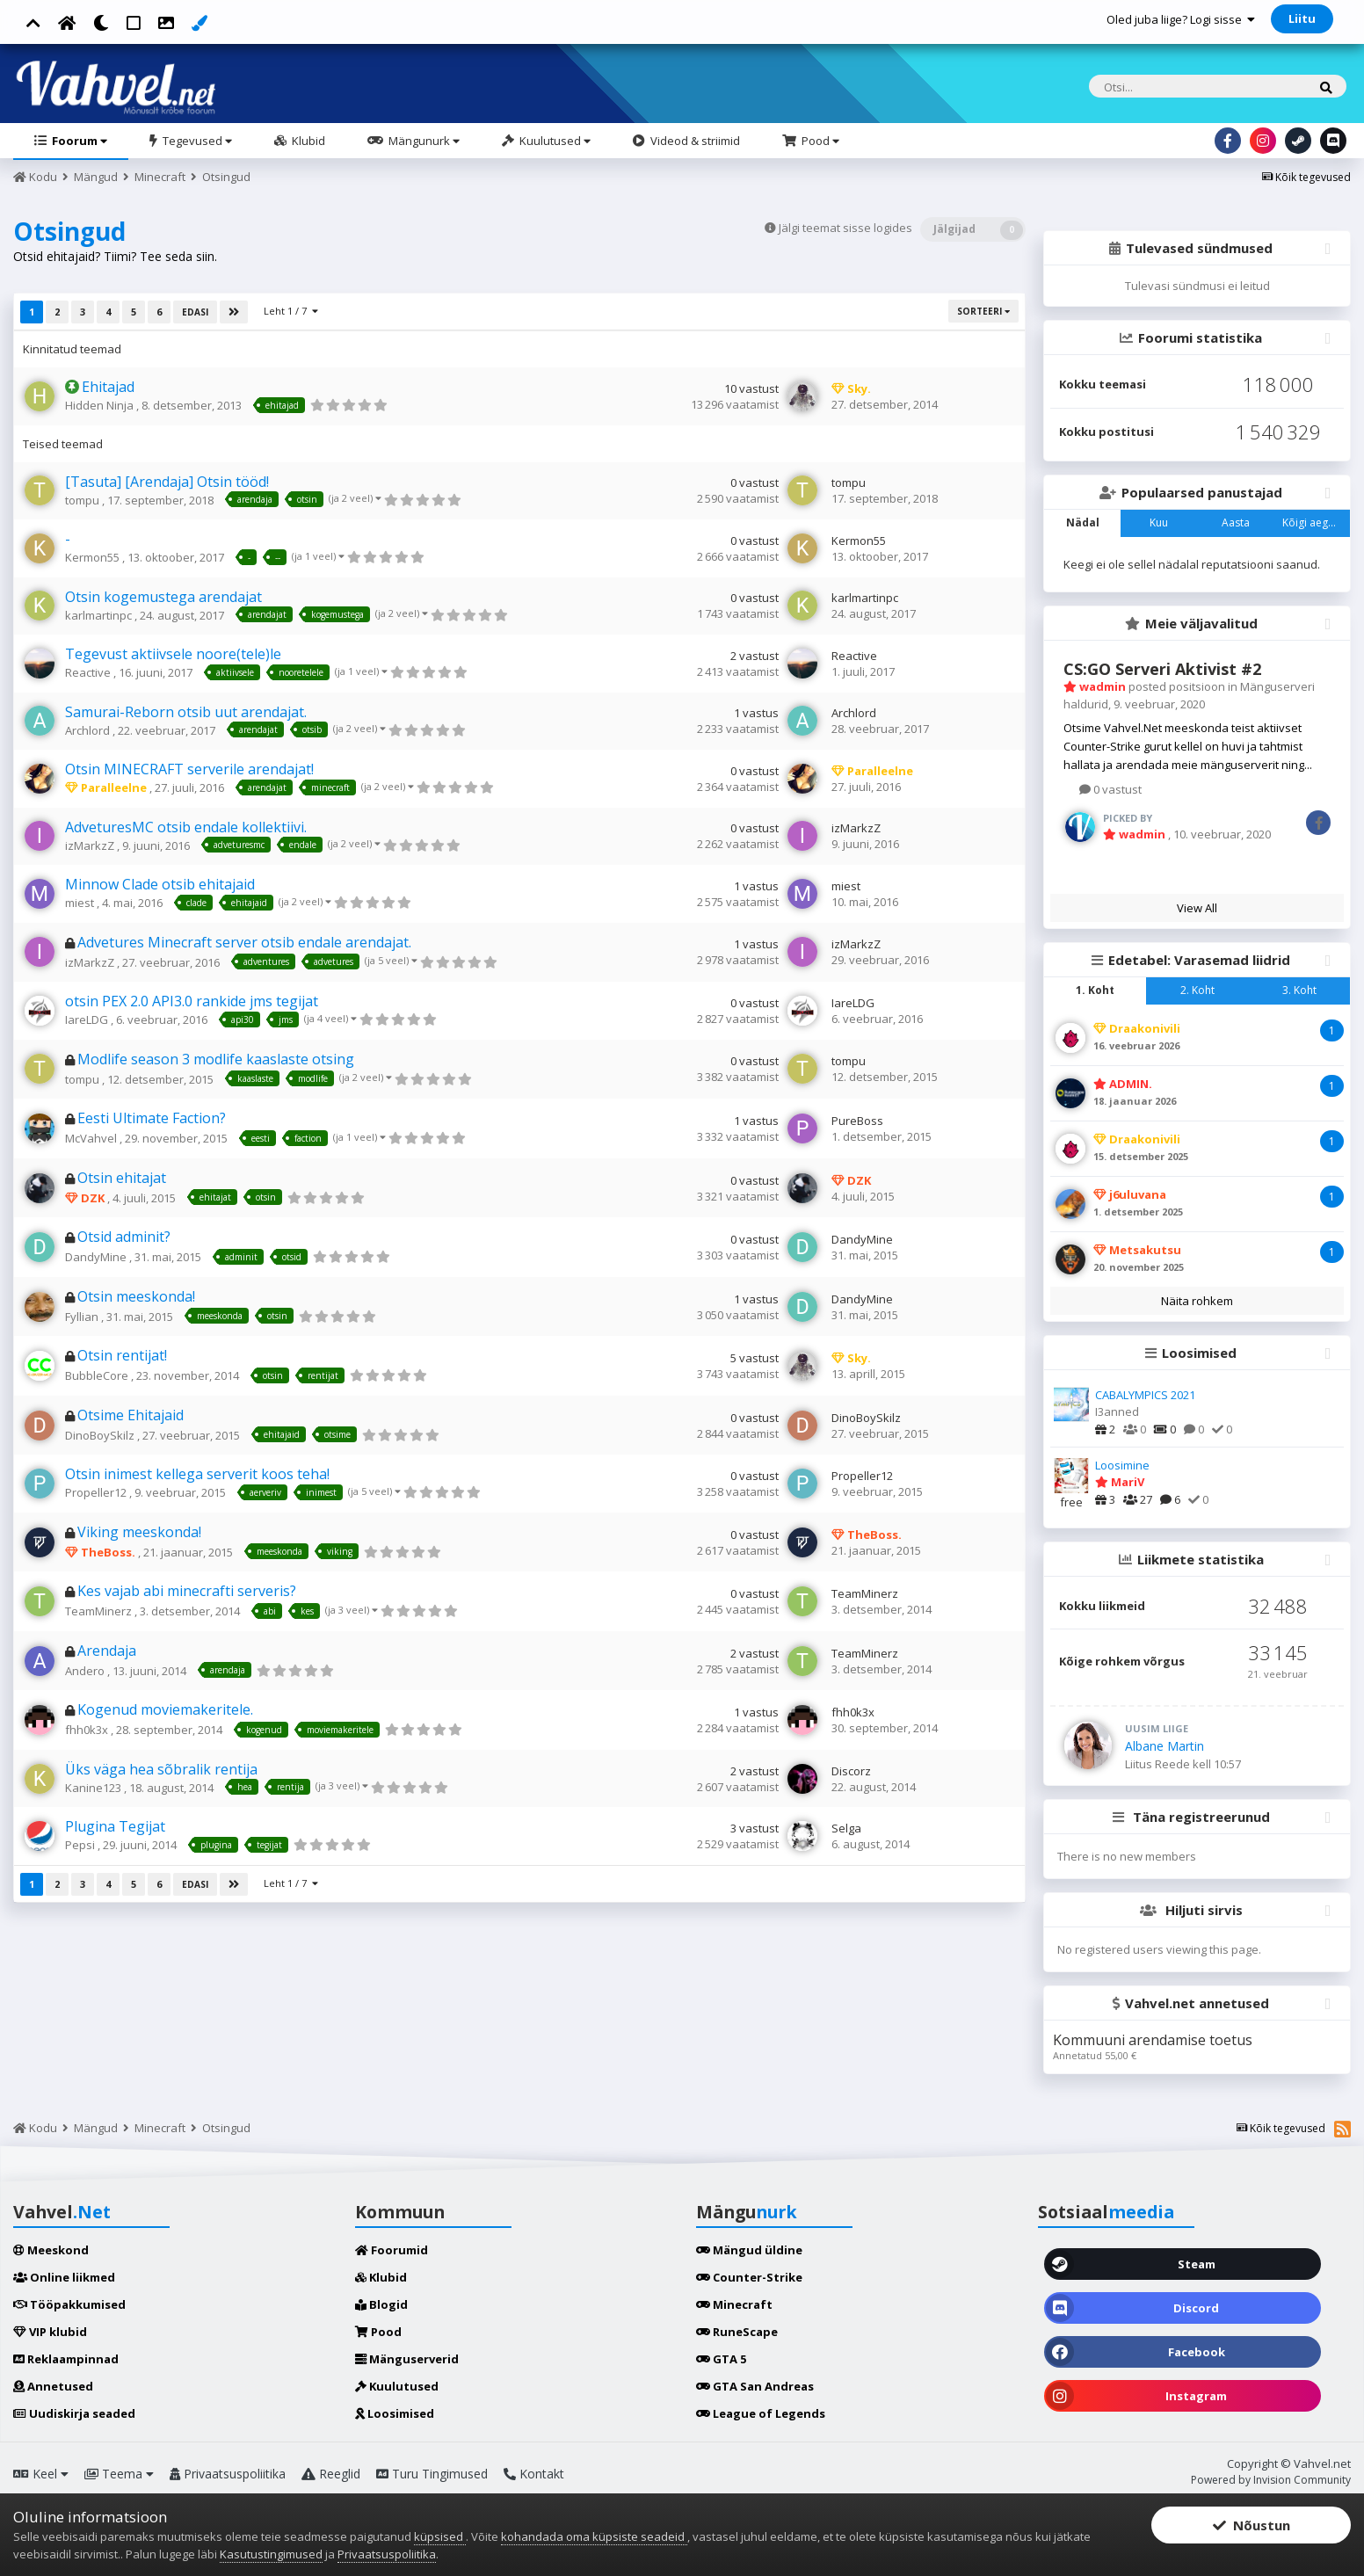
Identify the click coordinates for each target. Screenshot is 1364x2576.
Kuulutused (554, 141)
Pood (819, 141)
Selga (846, 1828)
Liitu (1302, 18)
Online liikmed (64, 2277)
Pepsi (81, 1845)
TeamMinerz (99, 1611)
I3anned (1117, 1411)
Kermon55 (93, 557)
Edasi (195, 312)
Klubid (307, 141)
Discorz (851, 1771)
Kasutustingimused (271, 2554)
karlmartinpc (99, 615)
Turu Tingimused (432, 2473)
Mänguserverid (407, 2359)
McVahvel (92, 1138)
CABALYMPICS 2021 (1145, 1395)
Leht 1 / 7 (291, 310)
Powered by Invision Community (1271, 2479)
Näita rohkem (1197, 1301)
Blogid (381, 2304)
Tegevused (196, 141)
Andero (86, 1671)
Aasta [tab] (1236, 522)
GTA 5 (721, 2359)
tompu (83, 500)
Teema (119, 2473)
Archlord (88, 730)
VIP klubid (50, 2332)
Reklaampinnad (66, 2359)
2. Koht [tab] (1197, 990)
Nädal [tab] (1082, 522)
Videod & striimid (694, 141)
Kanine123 (94, 1788)
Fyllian (83, 1316)
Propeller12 (97, 1492)
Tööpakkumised (69, 2304)
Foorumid (391, 2250)
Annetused (53, 2386)
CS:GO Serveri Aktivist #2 (1162, 668)
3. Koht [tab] (1299, 990)
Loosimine (1122, 1465)
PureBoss (857, 1120)
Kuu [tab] (1159, 522)
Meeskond (51, 2250)
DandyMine (97, 1257)
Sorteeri (983, 311)
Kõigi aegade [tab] (1314, 522)
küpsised (440, 2536)
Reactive (89, 672)
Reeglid (330, 2473)
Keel (41, 2473)
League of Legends (760, 2413)
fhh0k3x (88, 1730)
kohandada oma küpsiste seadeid (594, 2536)
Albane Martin (1164, 1746)
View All (1197, 908)
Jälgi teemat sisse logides (845, 228)
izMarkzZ (91, 845)
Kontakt (534, 2473)
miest (81, 903)
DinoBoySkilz (101, 1435)
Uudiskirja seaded (74, 2413)
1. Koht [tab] (1095, 990)
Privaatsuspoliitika (228, 2473)
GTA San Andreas (755, 2386)
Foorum (78, 141)
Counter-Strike (749, 2277)
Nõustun (1251, 2525)
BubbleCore (98, 1375)
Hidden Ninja (100, 405)
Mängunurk (423, 141)
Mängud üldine (749, 2250)
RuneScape (737, 2332)
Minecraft (734, 2304)
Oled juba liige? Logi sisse (1180, 19)
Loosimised (394, 2413)
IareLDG (88, 1019)
